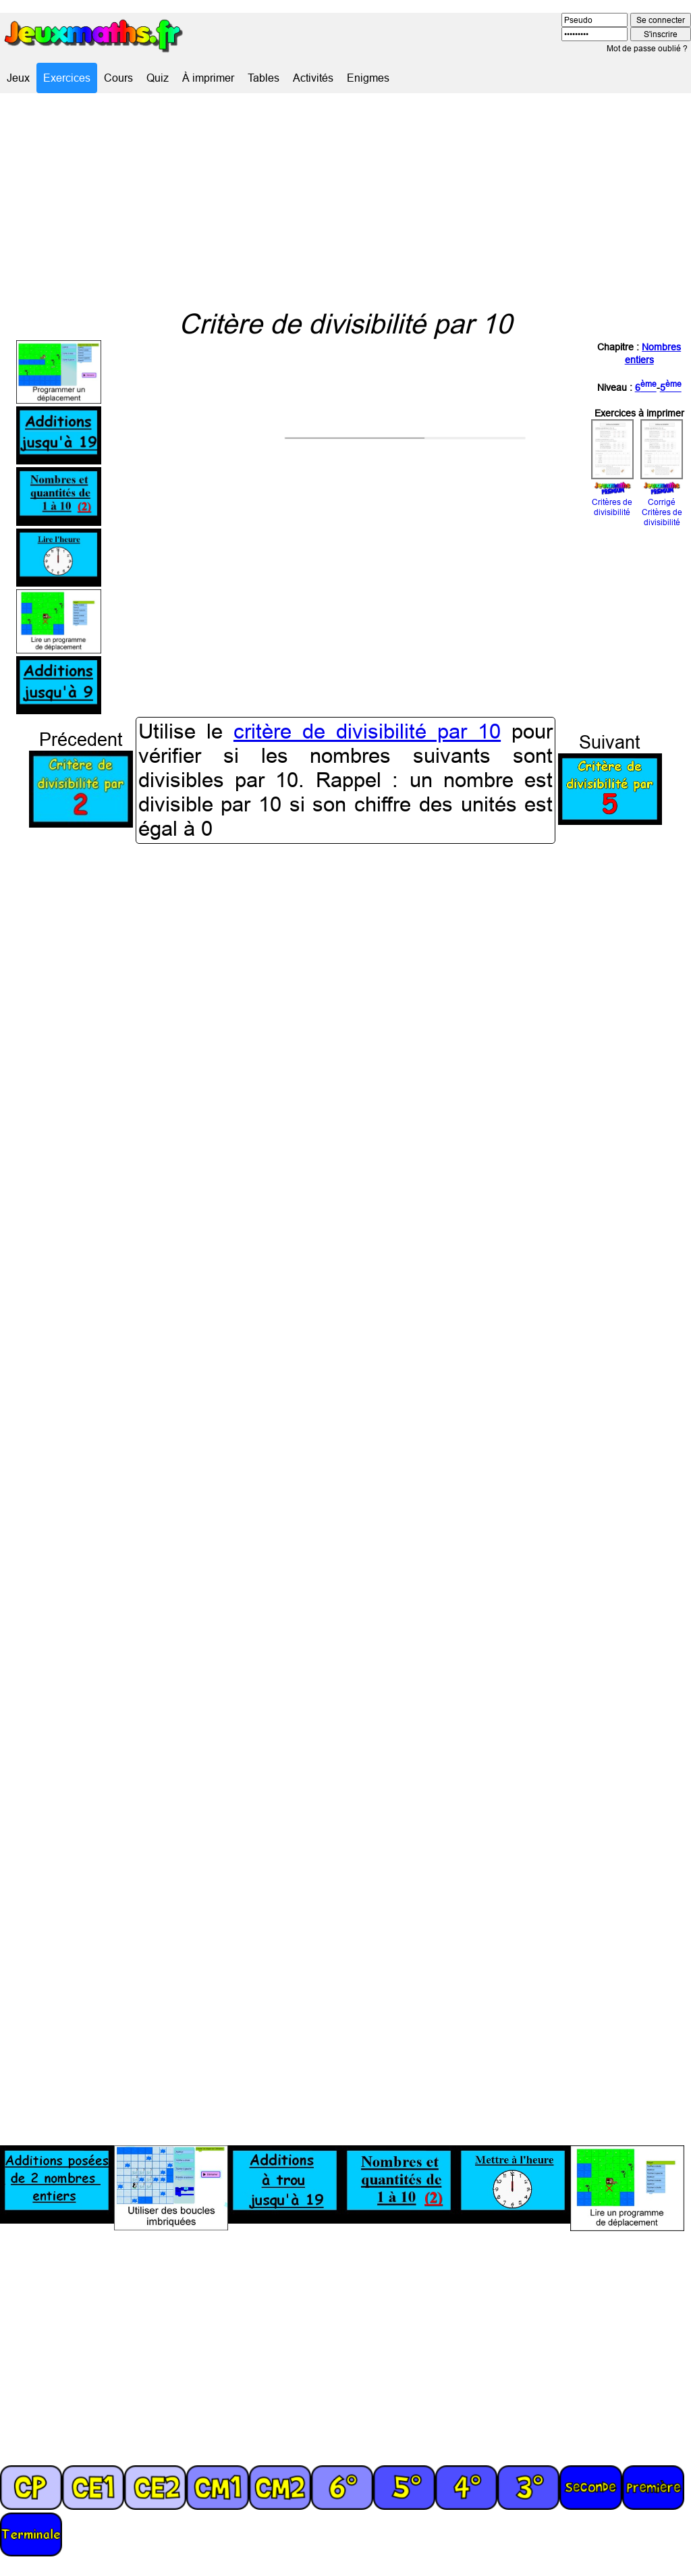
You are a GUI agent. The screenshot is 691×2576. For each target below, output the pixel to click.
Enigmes (368, 78)
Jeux (18, 78)
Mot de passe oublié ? (647, 48)
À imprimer (208, 78)
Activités (313, 78)
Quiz (157, 78)
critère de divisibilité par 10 (367, 731)
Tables (263, 78)
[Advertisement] (345, 200)
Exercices (66, 78)
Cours (118, 78)
